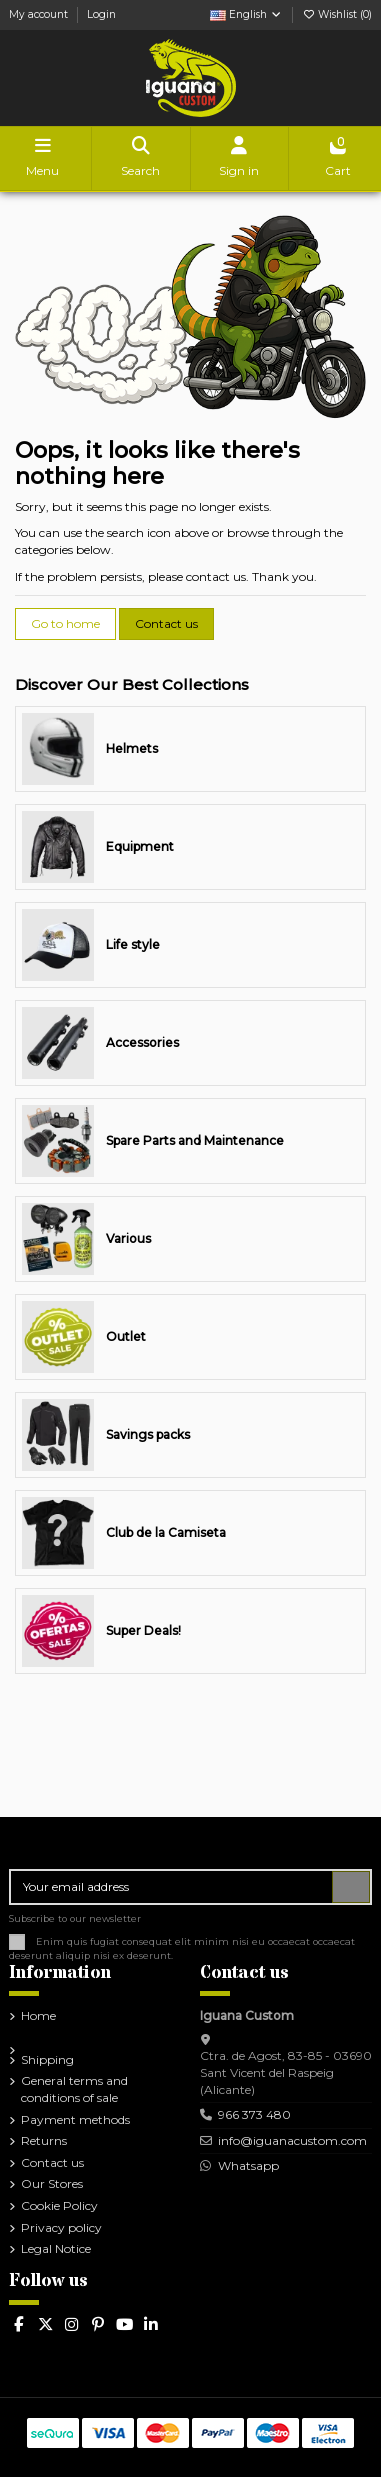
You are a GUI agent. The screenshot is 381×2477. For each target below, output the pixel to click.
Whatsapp (247, 2165)
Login (101, 14)
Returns (44, 2140)
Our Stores (52, 2183)
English (246, 14)
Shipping (47, 2059)
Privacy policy (61, 2227)
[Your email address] (172, 1887)
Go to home (65, 623)
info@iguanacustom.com (292, 2140)
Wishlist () (337, 14)
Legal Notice (56, 2248)
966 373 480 (254, 2114)
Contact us (166, 623)
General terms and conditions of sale (74, 2089)
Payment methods (75, 2119)
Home (38, 2015)
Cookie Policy (59, 2205)
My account (40, 14)
